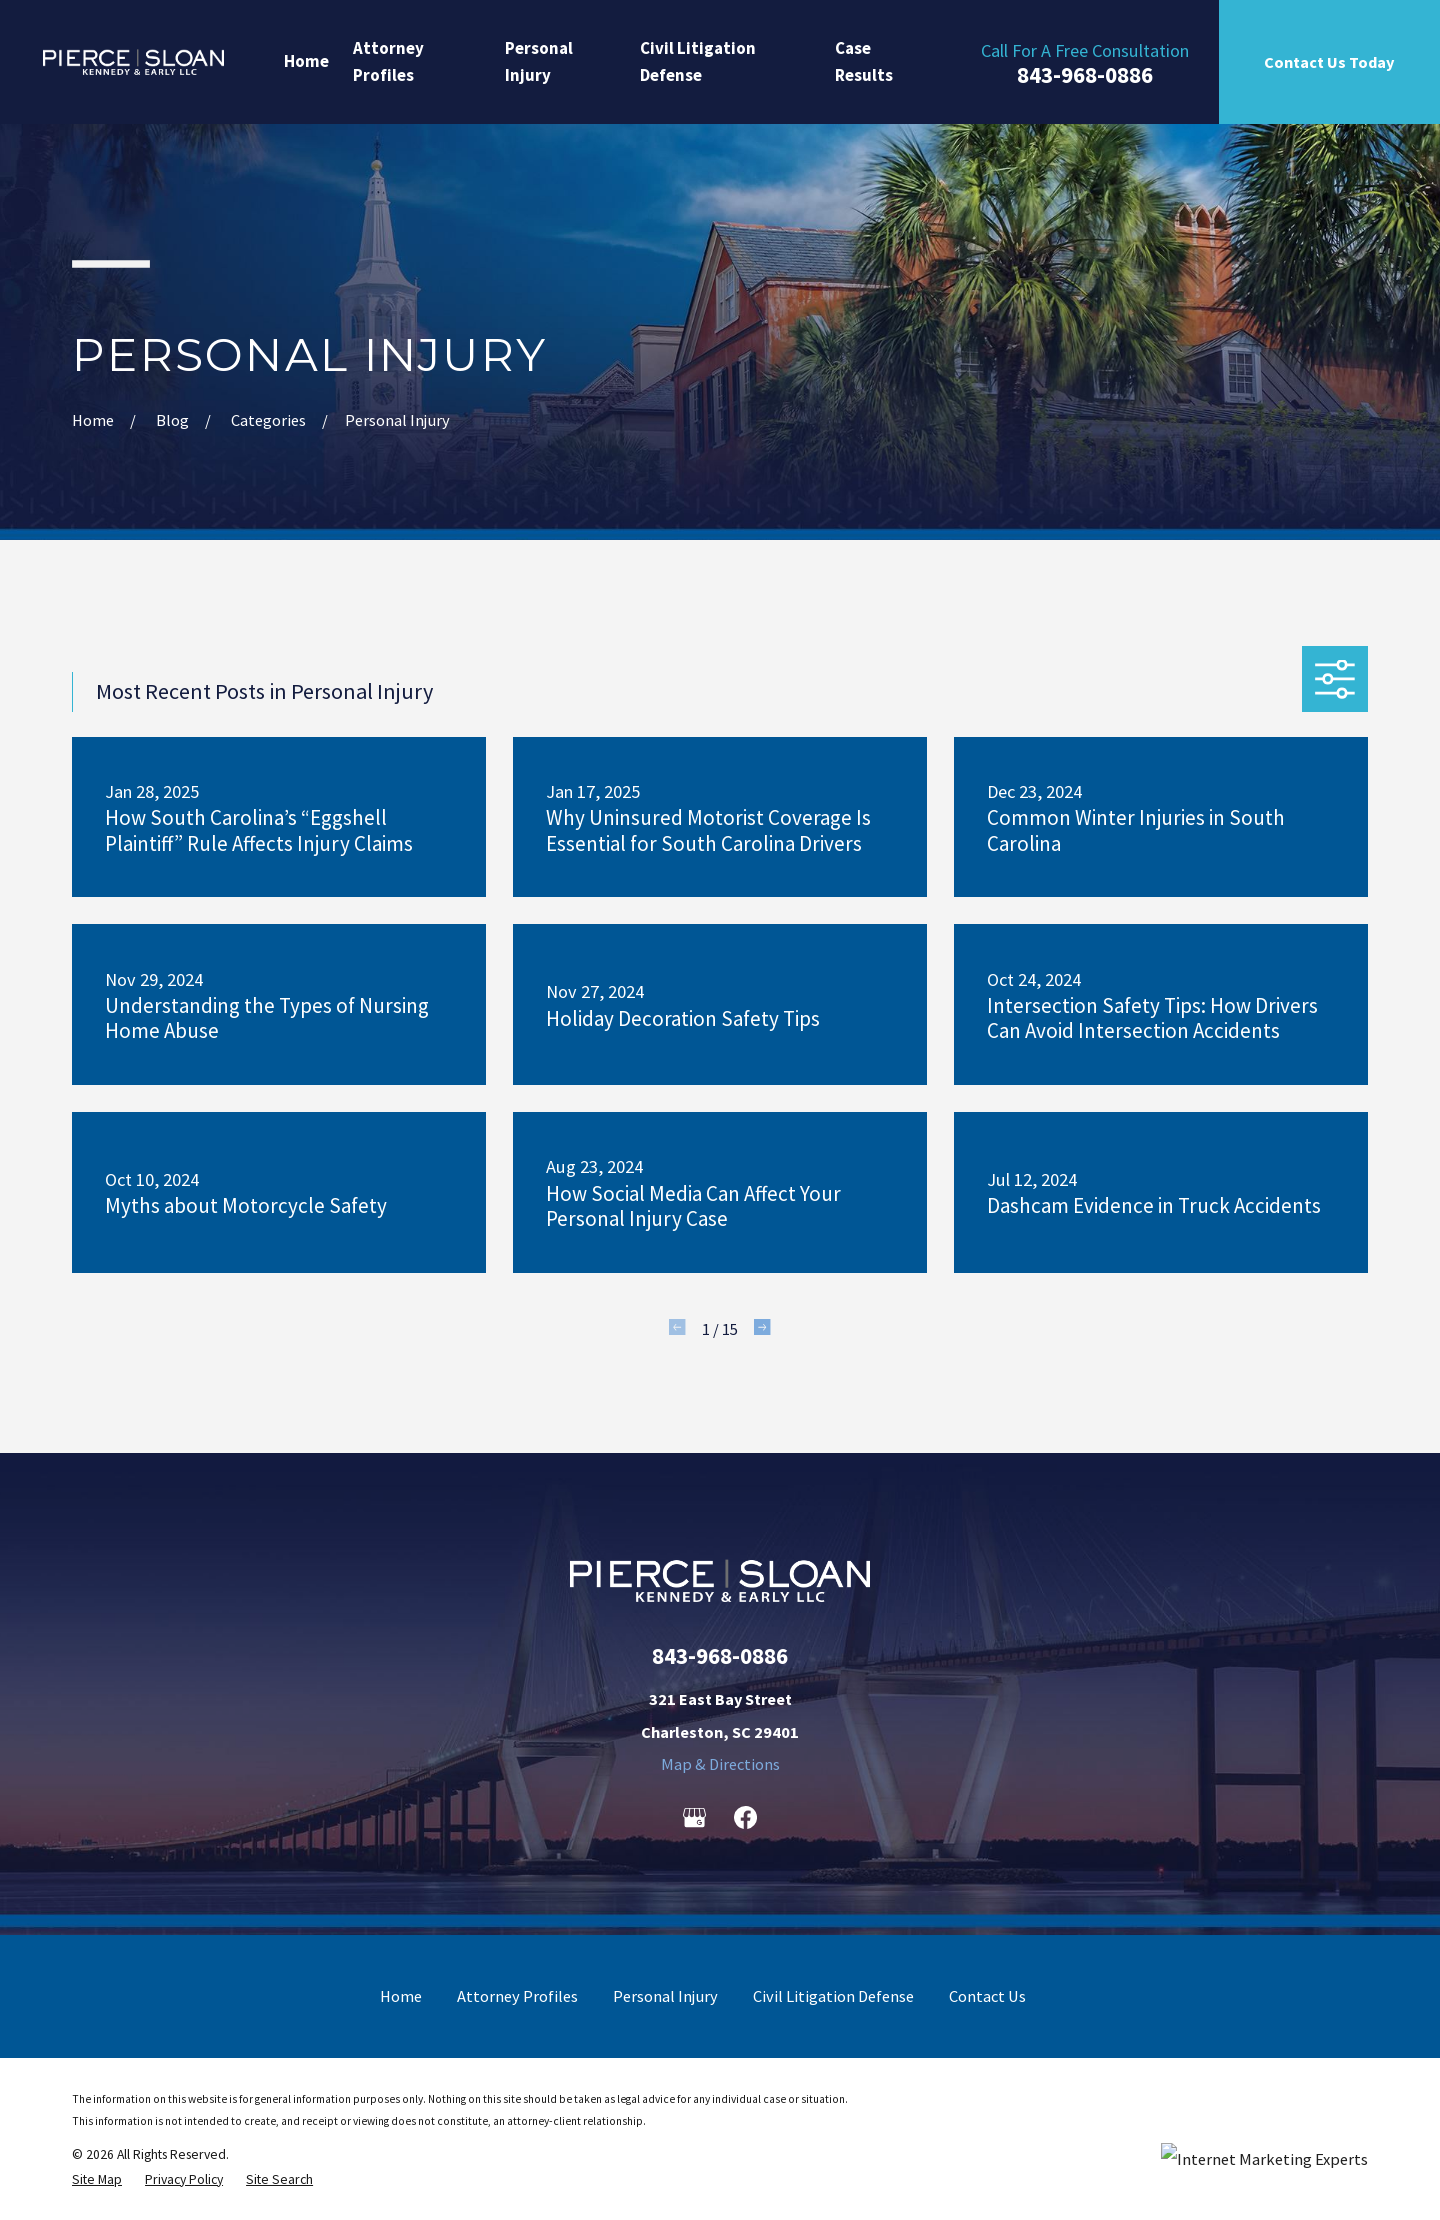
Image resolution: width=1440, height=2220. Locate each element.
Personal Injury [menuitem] (539, 61)
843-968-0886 (1085, 75)
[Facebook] (745, 1817)
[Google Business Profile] (694, 1817)
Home (401, 1996)
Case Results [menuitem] (864, 61)
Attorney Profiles (517, 1996)
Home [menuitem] (306, 61)
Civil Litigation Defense (833, 1996)
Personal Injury (665, 1996)
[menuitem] (97, 2180)
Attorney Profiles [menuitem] (388, 61)
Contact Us (987, 1996)
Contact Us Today (1329, 62)
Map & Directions (720, 1764)
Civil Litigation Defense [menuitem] (698, 61)
